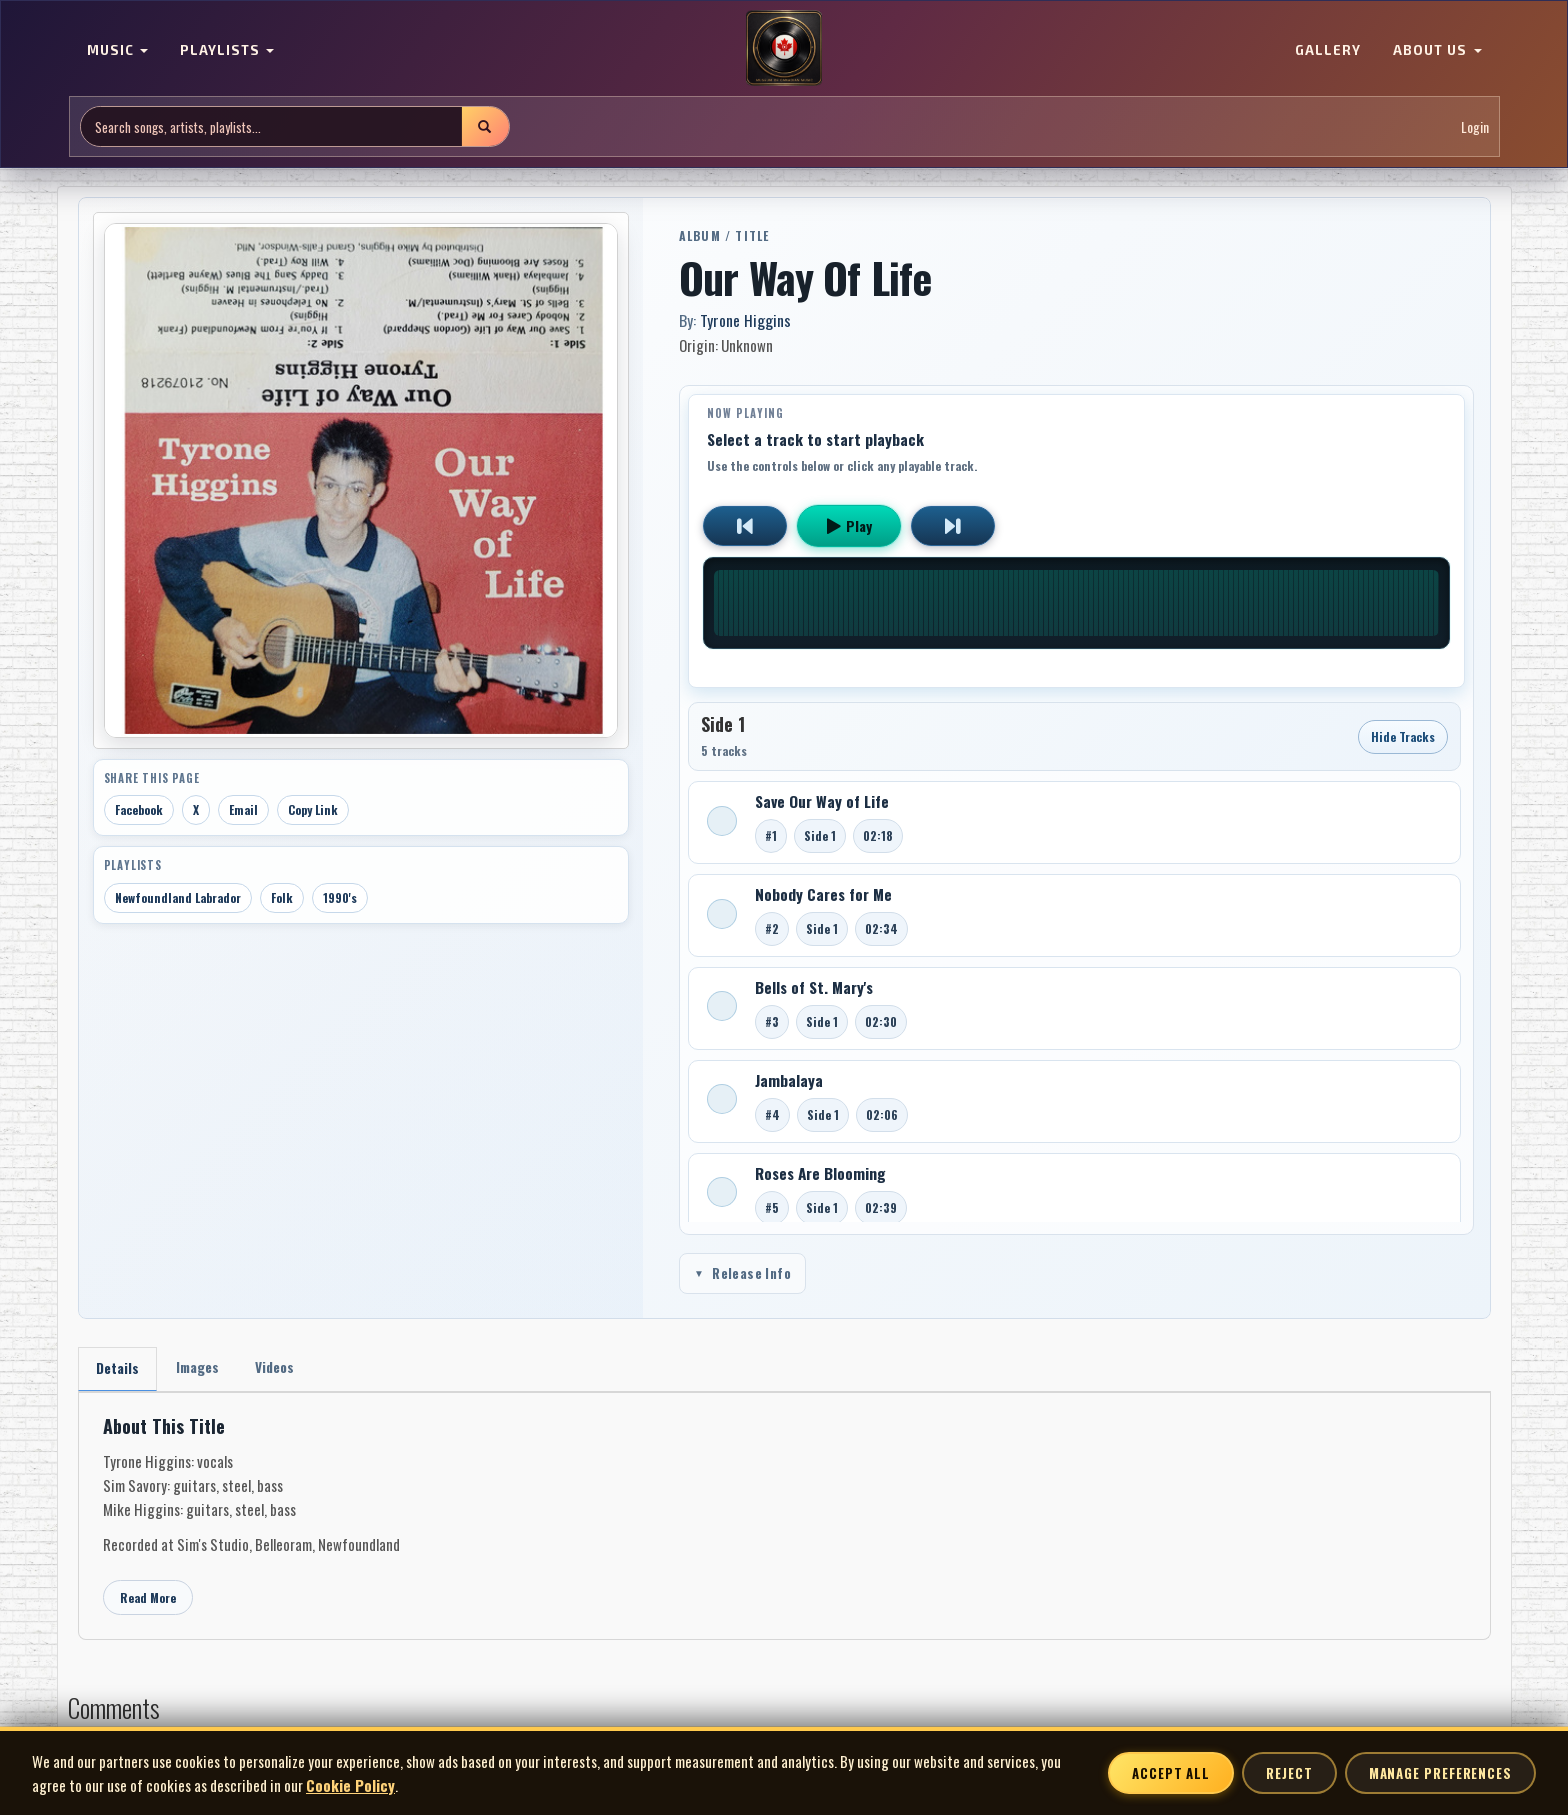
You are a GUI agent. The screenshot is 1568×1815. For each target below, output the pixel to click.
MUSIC (117, 50)
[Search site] (271, 126)
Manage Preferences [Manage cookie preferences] (1440, 1773)
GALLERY (1328, 50)
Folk (282, 897)
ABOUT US (1437, 50)
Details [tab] (118, 1369)
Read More (148, 1598)
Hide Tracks (1403, 736)
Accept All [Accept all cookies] (1171, 1773)
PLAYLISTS (227, 50)
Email (243, 809)
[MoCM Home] (784, 49)
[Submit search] (485, 126)
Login (1475, 126)
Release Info (742, 1273)
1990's (340, 897)
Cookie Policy (350, 1785)
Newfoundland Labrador (178, 897)
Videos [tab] (281, 1368)
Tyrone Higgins (745, 320)
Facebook (139, 809)
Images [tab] (201, 1368)
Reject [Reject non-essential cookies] (1289, 1773)
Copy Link (313, 809)
